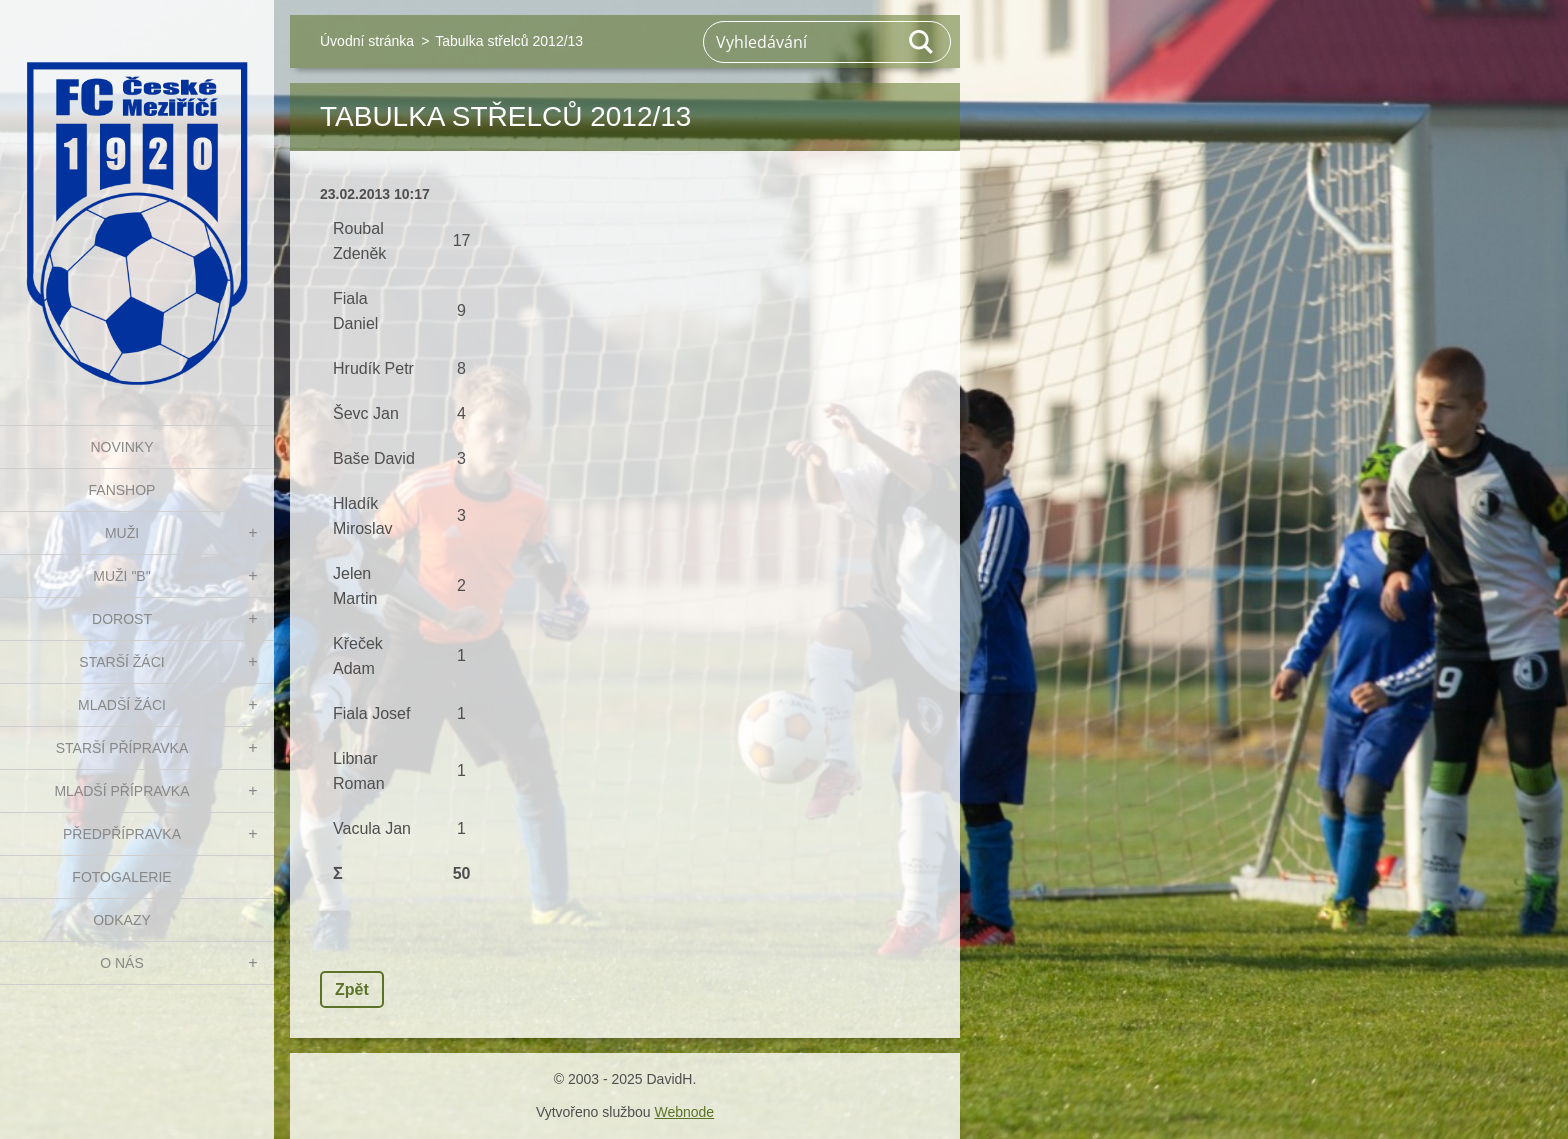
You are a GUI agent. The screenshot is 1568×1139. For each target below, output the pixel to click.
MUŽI (122, 533)
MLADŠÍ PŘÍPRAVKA (121, 791)
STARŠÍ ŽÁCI (121, 662)
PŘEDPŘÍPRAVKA (122, 834)
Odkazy (122, 920)
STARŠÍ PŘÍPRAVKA (122, 748)
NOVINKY (121, 447)
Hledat (922, 42)
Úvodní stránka (367, 41)
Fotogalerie (121, 877)
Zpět (352, 989)
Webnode (684, 1112)
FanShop (122, 490)
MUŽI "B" (121, 576)
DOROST (122, 619)
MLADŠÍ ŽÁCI (122, 705)
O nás (122, 963)
